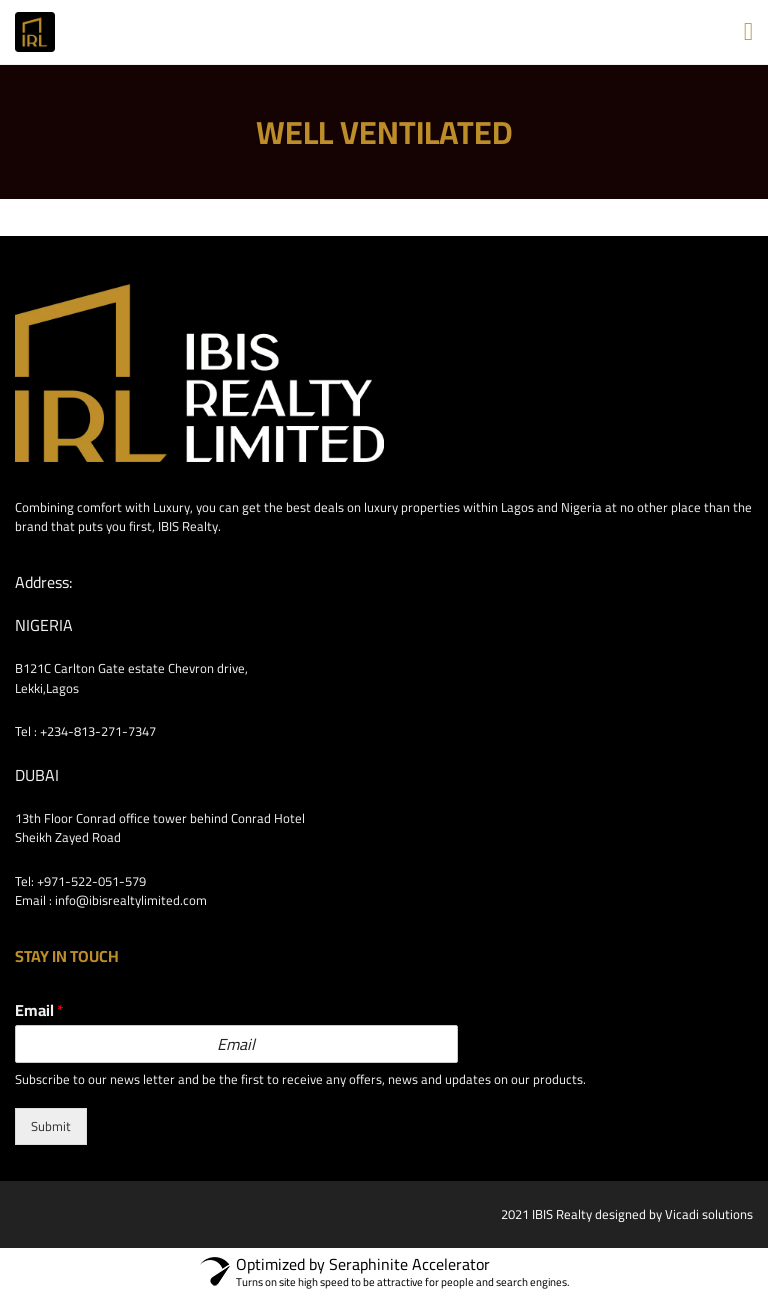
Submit (51, 1126)
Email (39, 1010)
